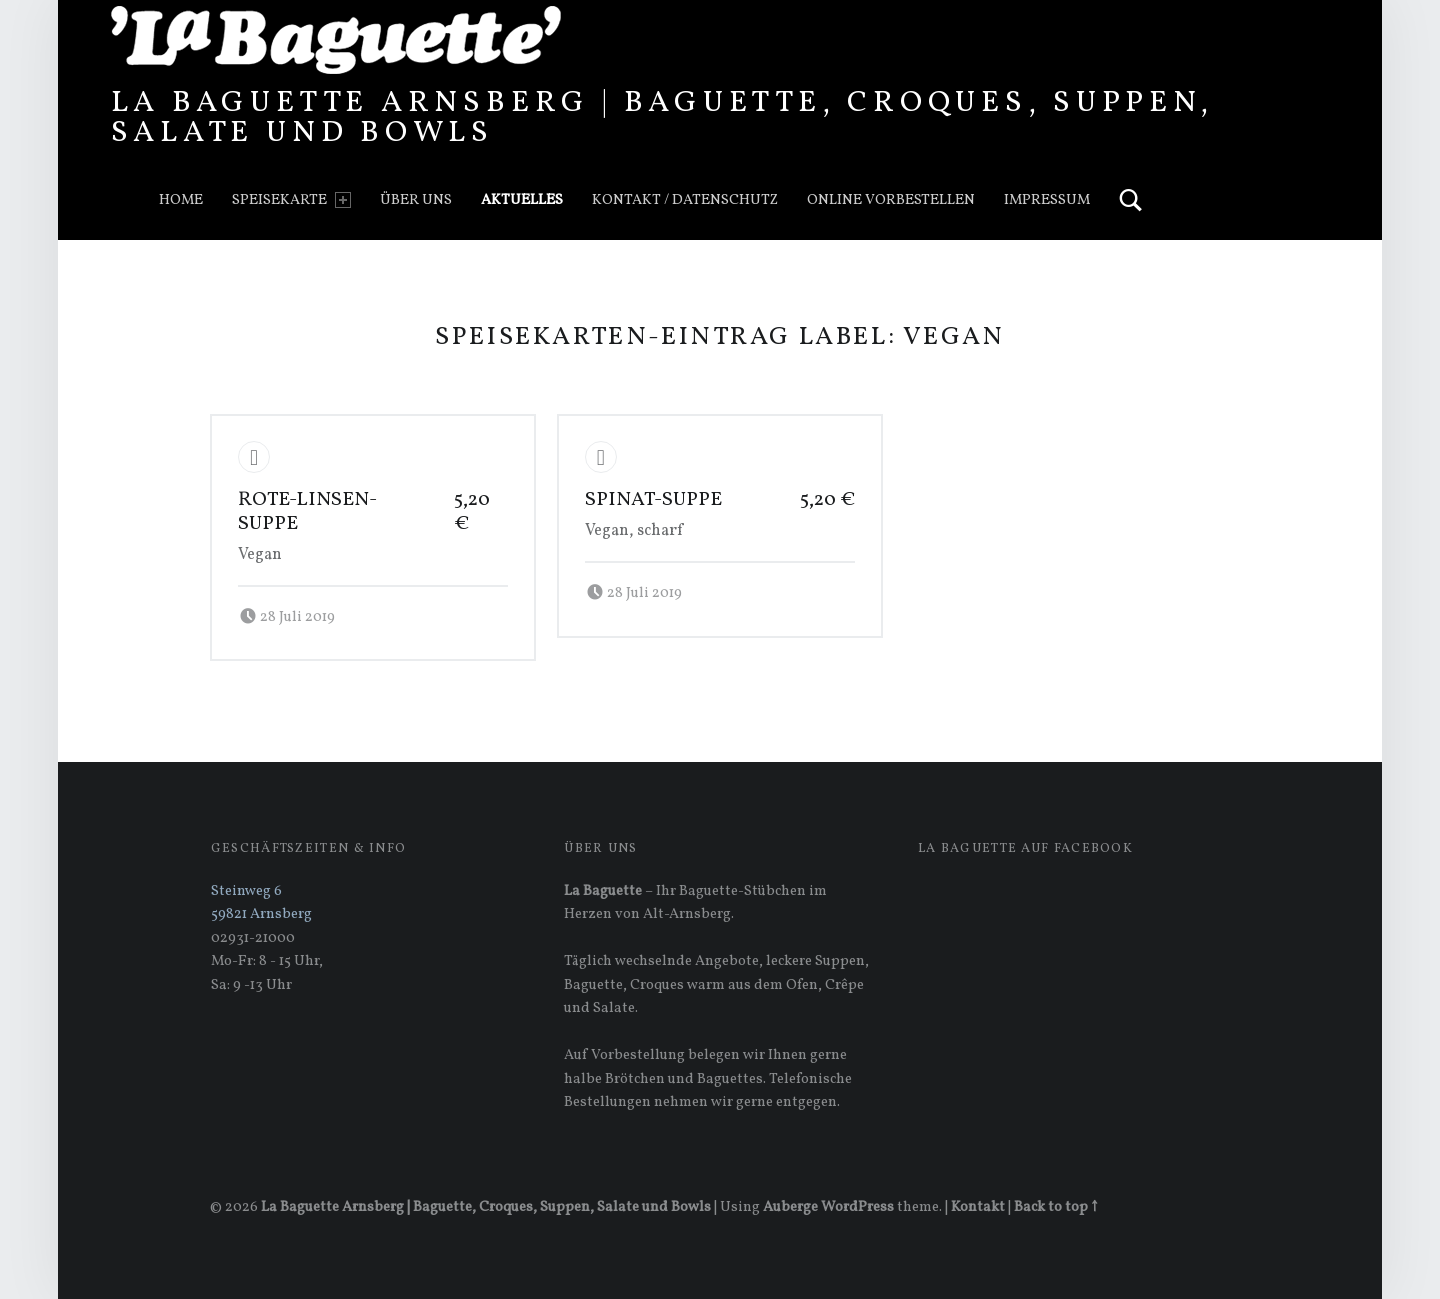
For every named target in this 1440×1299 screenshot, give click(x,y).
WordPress (857, 1207)
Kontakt (978, 1207)
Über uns (416, 200)
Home (181, 200)
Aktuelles (522, 200)
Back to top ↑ (1055, 1207)
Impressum (1047, 200)
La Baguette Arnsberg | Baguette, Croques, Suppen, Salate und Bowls (662, 118)
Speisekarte (291, 200)
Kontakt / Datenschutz (685, 200)
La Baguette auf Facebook (1025, 849)
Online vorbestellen (891, 200)
